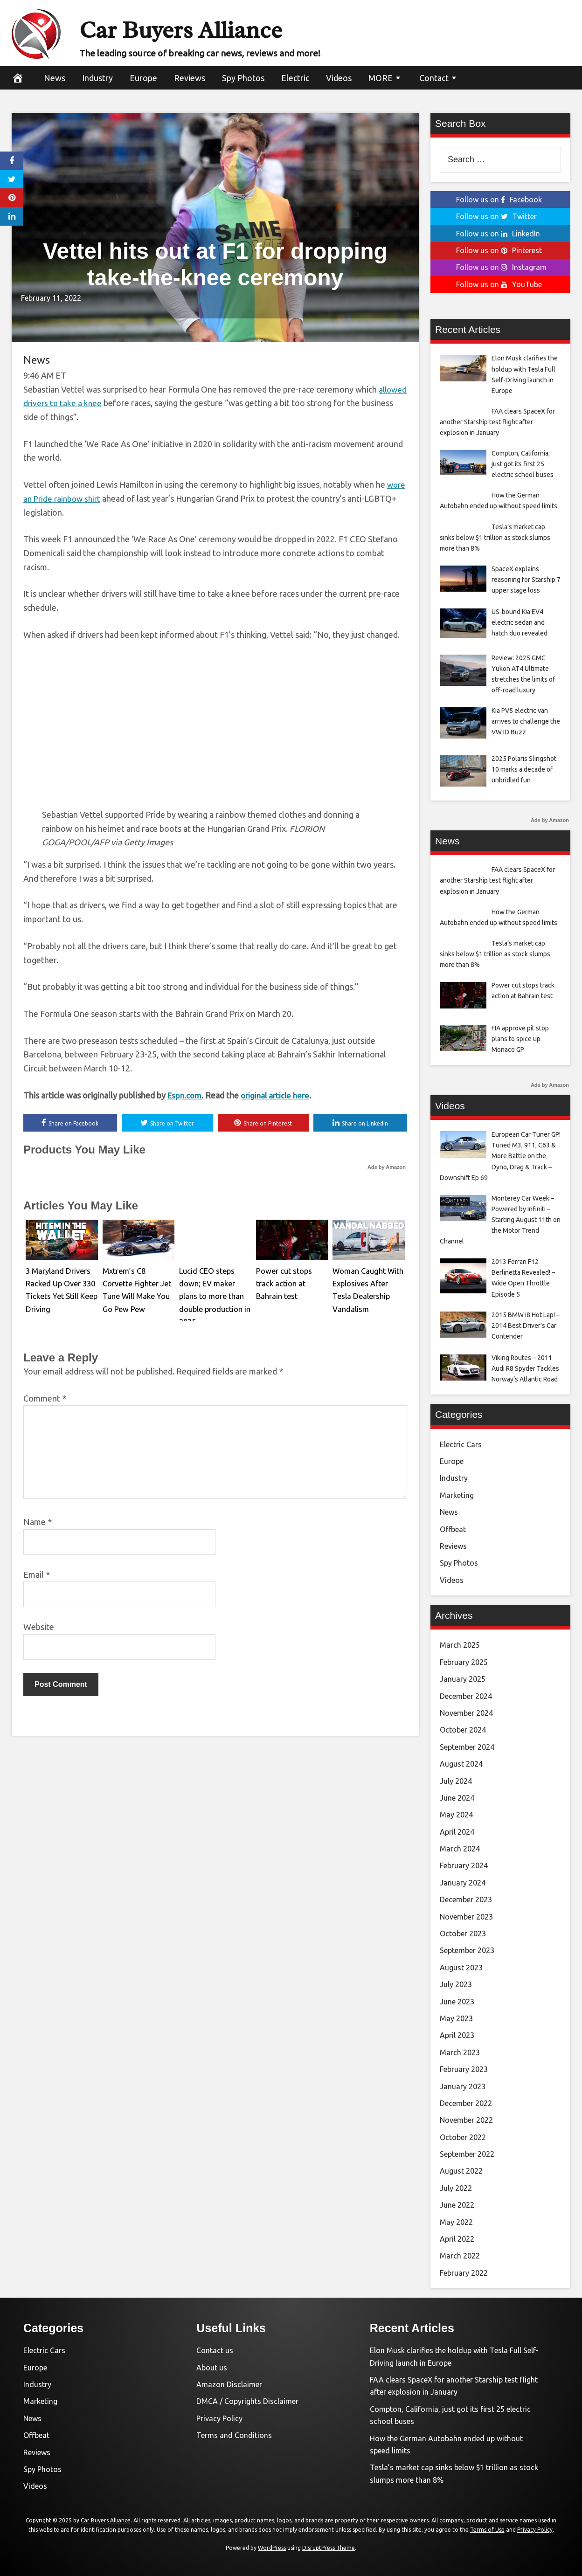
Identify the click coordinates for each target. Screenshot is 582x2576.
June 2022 (457, 2205)
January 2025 (462, 1679)
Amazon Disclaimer (229, 2384)
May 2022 (456, 2222)
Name (37, 1523)
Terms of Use (487, 2530)
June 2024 (457, 1798)
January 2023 (462, 2086)
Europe (143, 78)
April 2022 (457, 2239)
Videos (339, 78)
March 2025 (460, 1645)
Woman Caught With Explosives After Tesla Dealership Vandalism (368, 1283)
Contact (434, 78)
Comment (44, 1399)
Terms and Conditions (234, 2435)
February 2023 (464, 2069)
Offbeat (453, 1529)
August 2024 (461, 1764)
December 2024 (466, 1696)
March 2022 (460, 2255)
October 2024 (463, 1730)
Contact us (214, 2350)
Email (36, 1575)
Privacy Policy (219, 2418)
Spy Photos (243, 78)
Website (38, 1628)
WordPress (272, 2548)
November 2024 (466, 1713)
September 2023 (467, 1950)
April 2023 (457, 2035)
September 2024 (467, 1747)
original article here (278, 1095)
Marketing (457, 1495)
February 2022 (464, 2273)
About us (211, 2367)
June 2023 (457, 2001)
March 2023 (460, 2052)
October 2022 (463, 2137)
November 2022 (466, 2120)
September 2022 (467, 2154)
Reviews (189, 78)
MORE (380, 78)
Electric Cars (461, 1444)
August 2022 (461, 2171)
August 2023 (461, 1967)
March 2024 (460, 1848)
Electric (295, 78)
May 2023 (456, 2018)
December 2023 (466, 1899)
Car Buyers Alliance (220, 27)
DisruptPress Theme (328, 2548)
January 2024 (462, 1882)
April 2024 (457, 1832)
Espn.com (185, 1095)
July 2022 (456, 2188)
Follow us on (499, 199)
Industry (97, 78)
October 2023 (463, 1933)
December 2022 (466, 2103)
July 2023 (456, 1984)
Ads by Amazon (386, 1168)
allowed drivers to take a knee (79, 402)
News (54, 78)
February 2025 (464, 1662)
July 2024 (456, 1781)
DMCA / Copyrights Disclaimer (247, 2401)
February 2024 (464, 1865)
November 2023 (466, 1917)
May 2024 (456, 1814)
